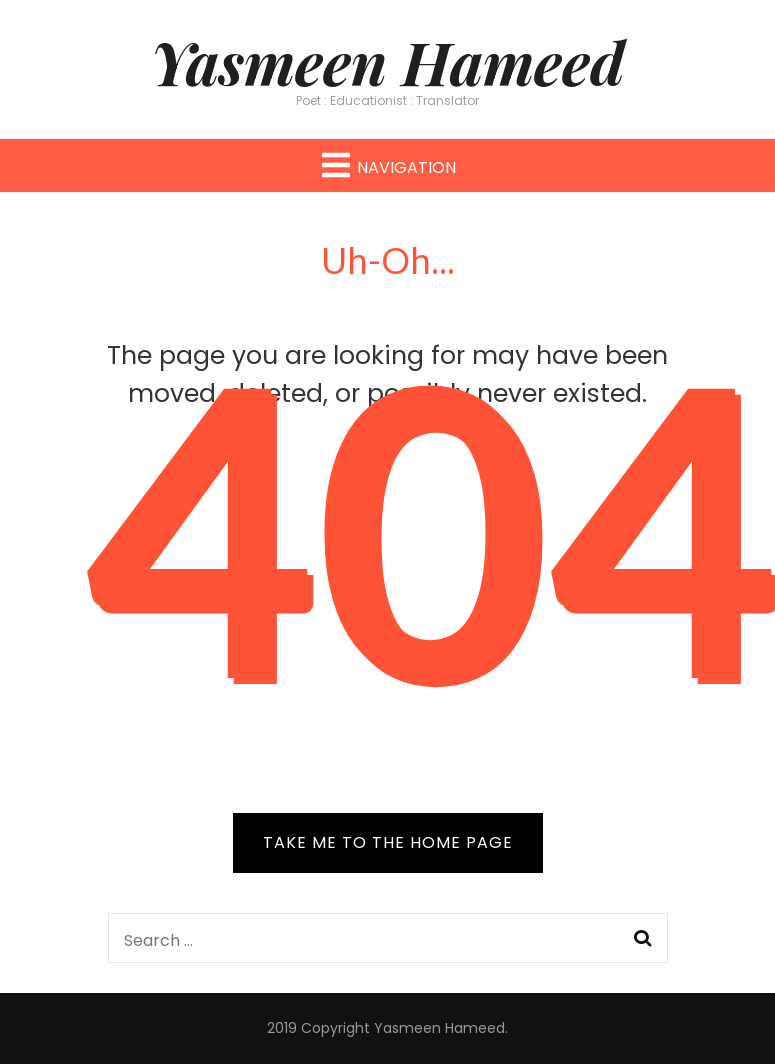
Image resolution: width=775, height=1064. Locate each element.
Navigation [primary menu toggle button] (388, 165)
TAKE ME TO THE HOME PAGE (388, 842)
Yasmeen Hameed (387, 61)
